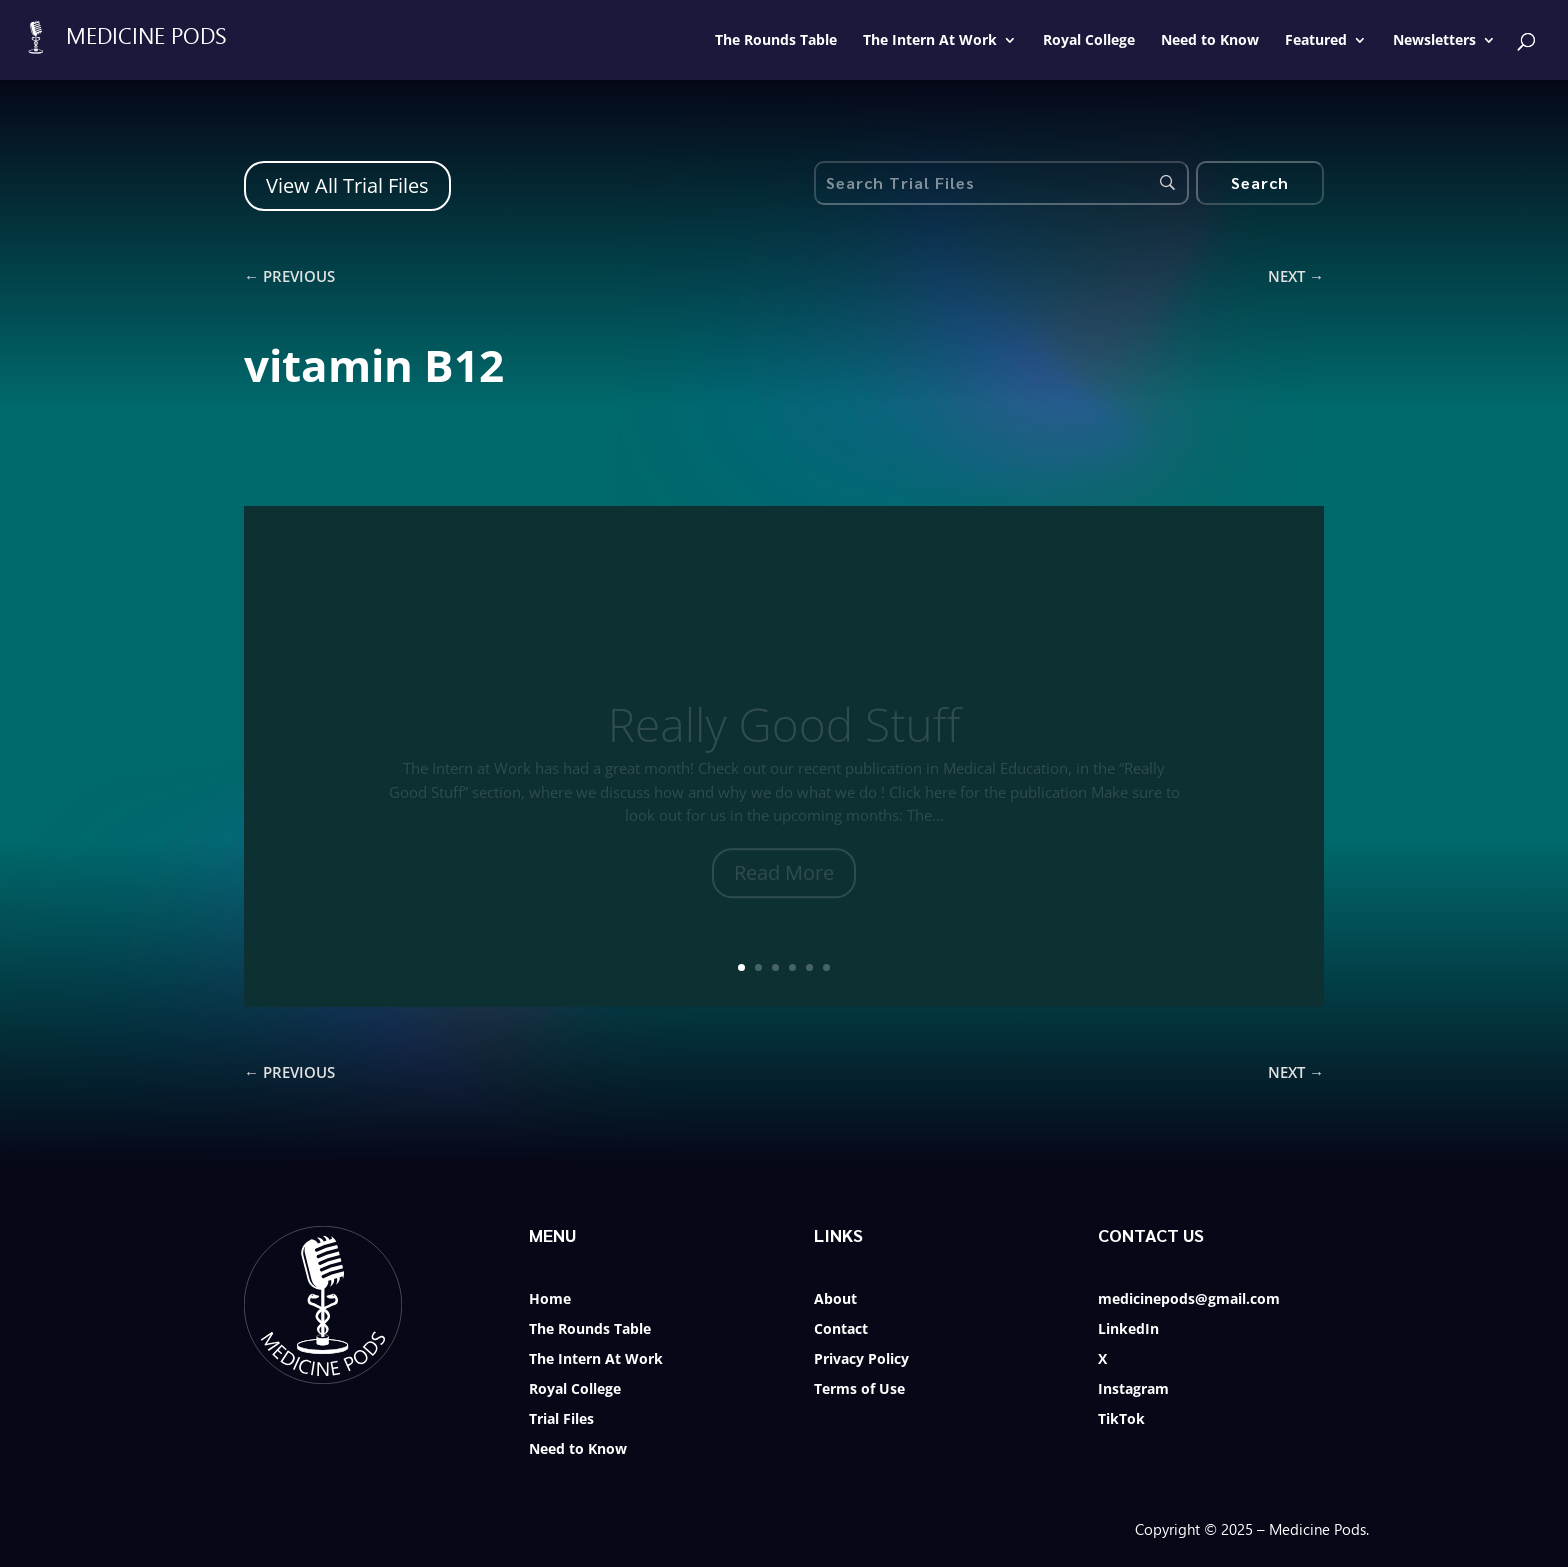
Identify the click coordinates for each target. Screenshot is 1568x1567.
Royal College (575, 1390)
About (835, 1300)
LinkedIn (1128, 1330)
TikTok (1121, 1420)
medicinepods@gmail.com (1189, 1300)
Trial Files (561, 1420)
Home (550, 1300)
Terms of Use (859, 1390)
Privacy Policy (861, 1360)
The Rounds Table (590, 1330)
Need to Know (578, 1450)
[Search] (1260, 183)
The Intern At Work (596, 1360)
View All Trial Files (347, 185)
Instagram (1133, 1390)
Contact (841, 1330)
